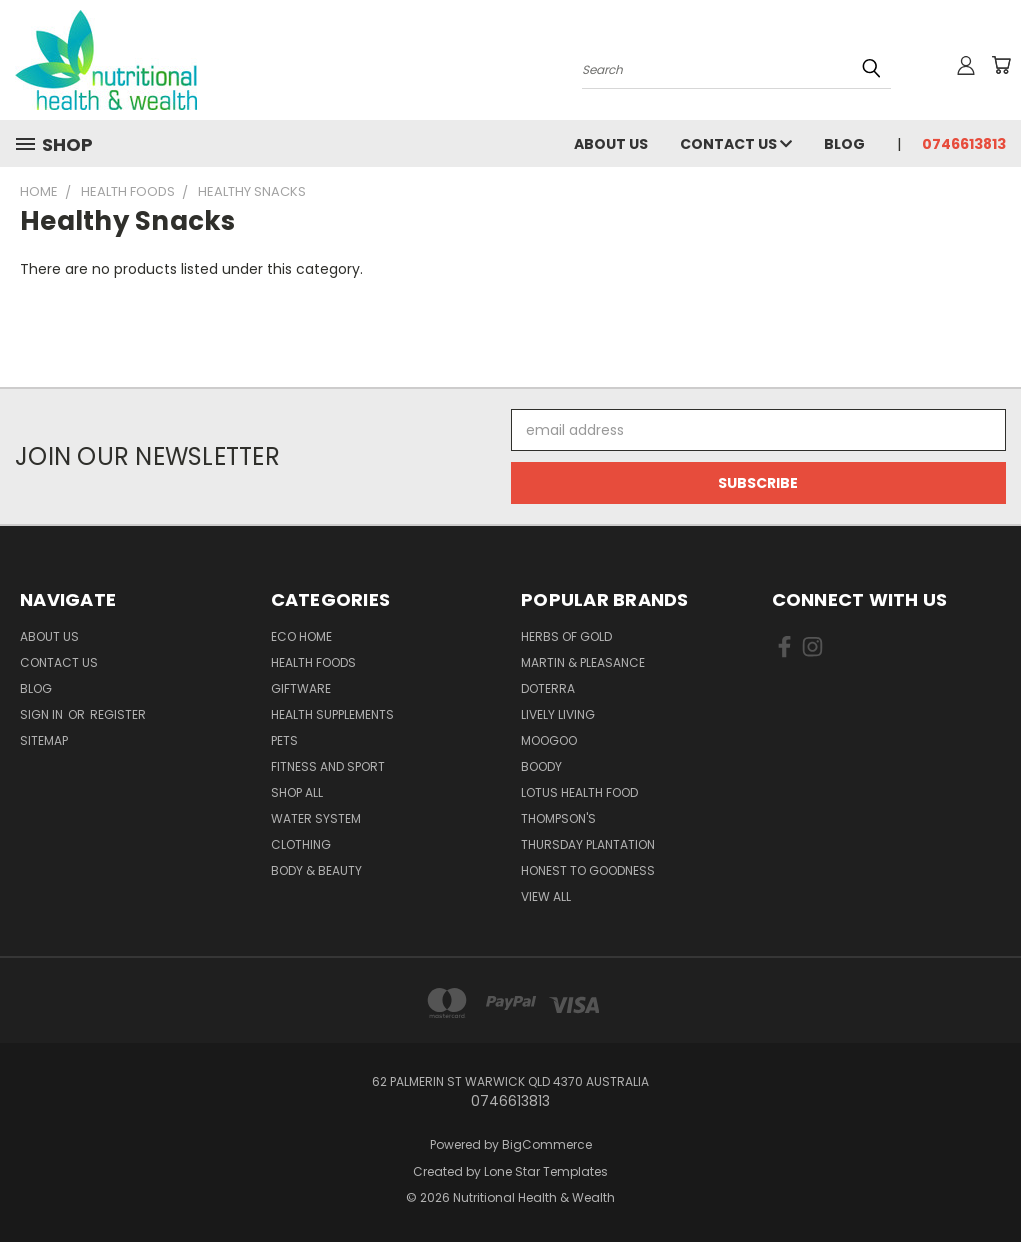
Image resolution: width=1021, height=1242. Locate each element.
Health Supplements (332, 714)
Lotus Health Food (579, 792)
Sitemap (44, 740)
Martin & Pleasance (583, 662)
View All (546, 896)
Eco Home (301, 636)
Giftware (301, 688)
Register (118, 714)
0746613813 (964, 144)
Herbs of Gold (566, 636)
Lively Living (558, 714)
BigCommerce (547, 1144)
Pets (284, 740)
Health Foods (313, 662)
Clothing (301, 844)
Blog (844, 144)
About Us (611, 144)
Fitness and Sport (328, 766)
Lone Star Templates (546, 1171)
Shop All (297, 792)
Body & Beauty (316, 870)
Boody (541, 766)
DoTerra (548, 688)
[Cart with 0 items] (1001, 65)
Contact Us (736, 144)
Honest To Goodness (588, 870)
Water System (316, 818)
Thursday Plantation (588, 844)
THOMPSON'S (558, 818)
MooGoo (549, 740)
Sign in (43, 714)
